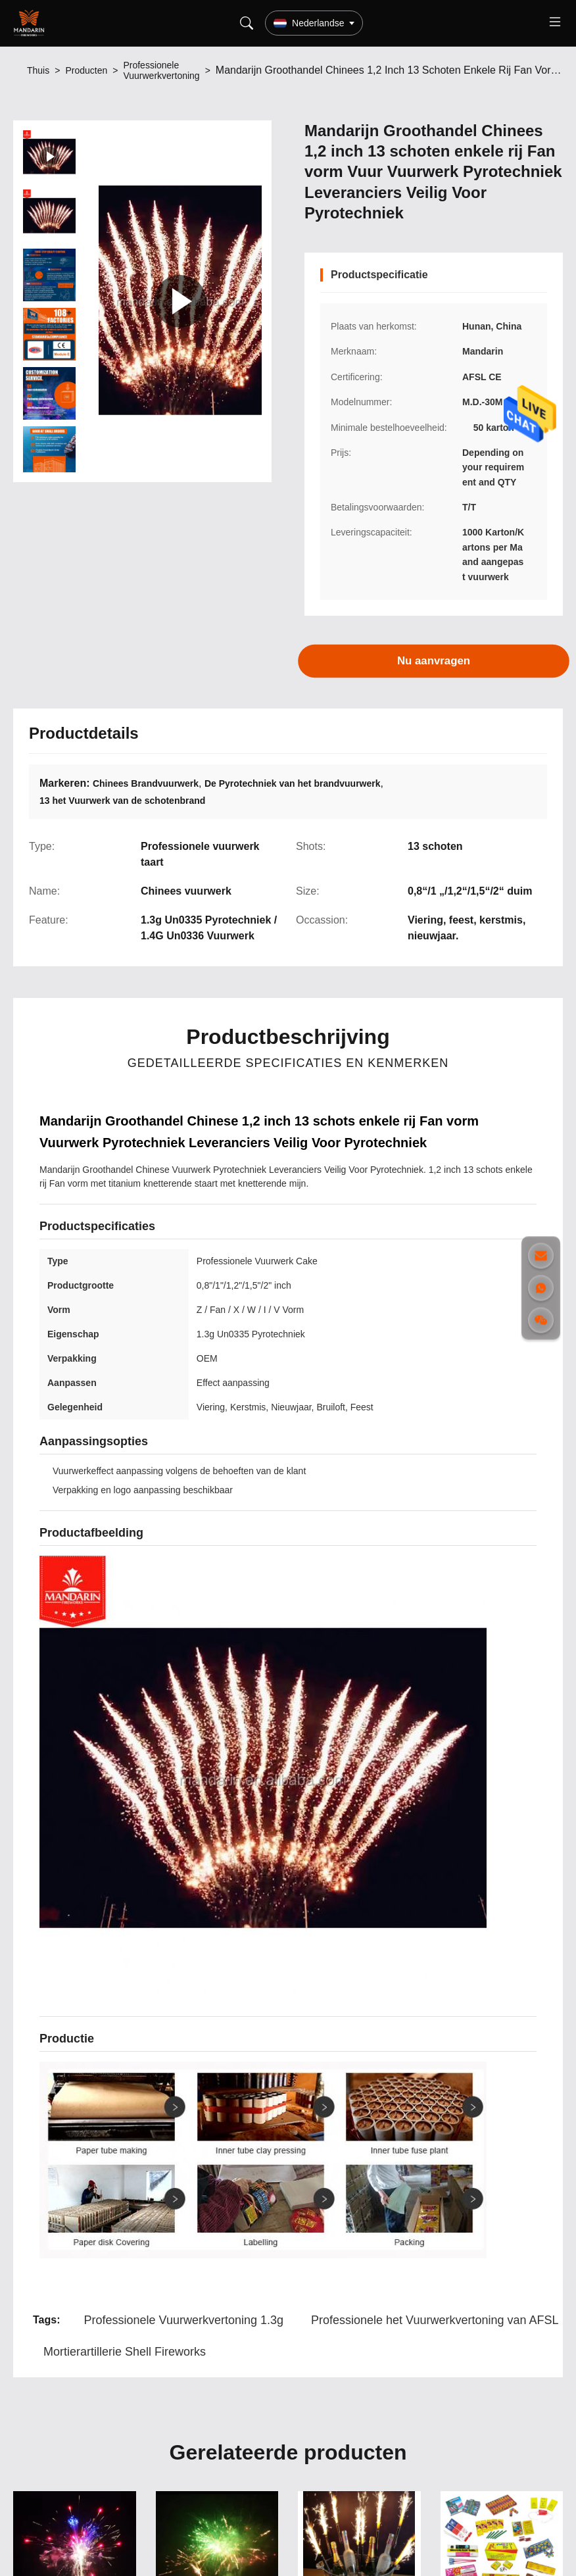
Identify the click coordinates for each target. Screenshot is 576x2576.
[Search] (246, 23)
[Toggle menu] (555, 23)
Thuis (38, 70)
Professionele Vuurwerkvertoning (161, 70)
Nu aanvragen (433, 661)
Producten (86, 70)
